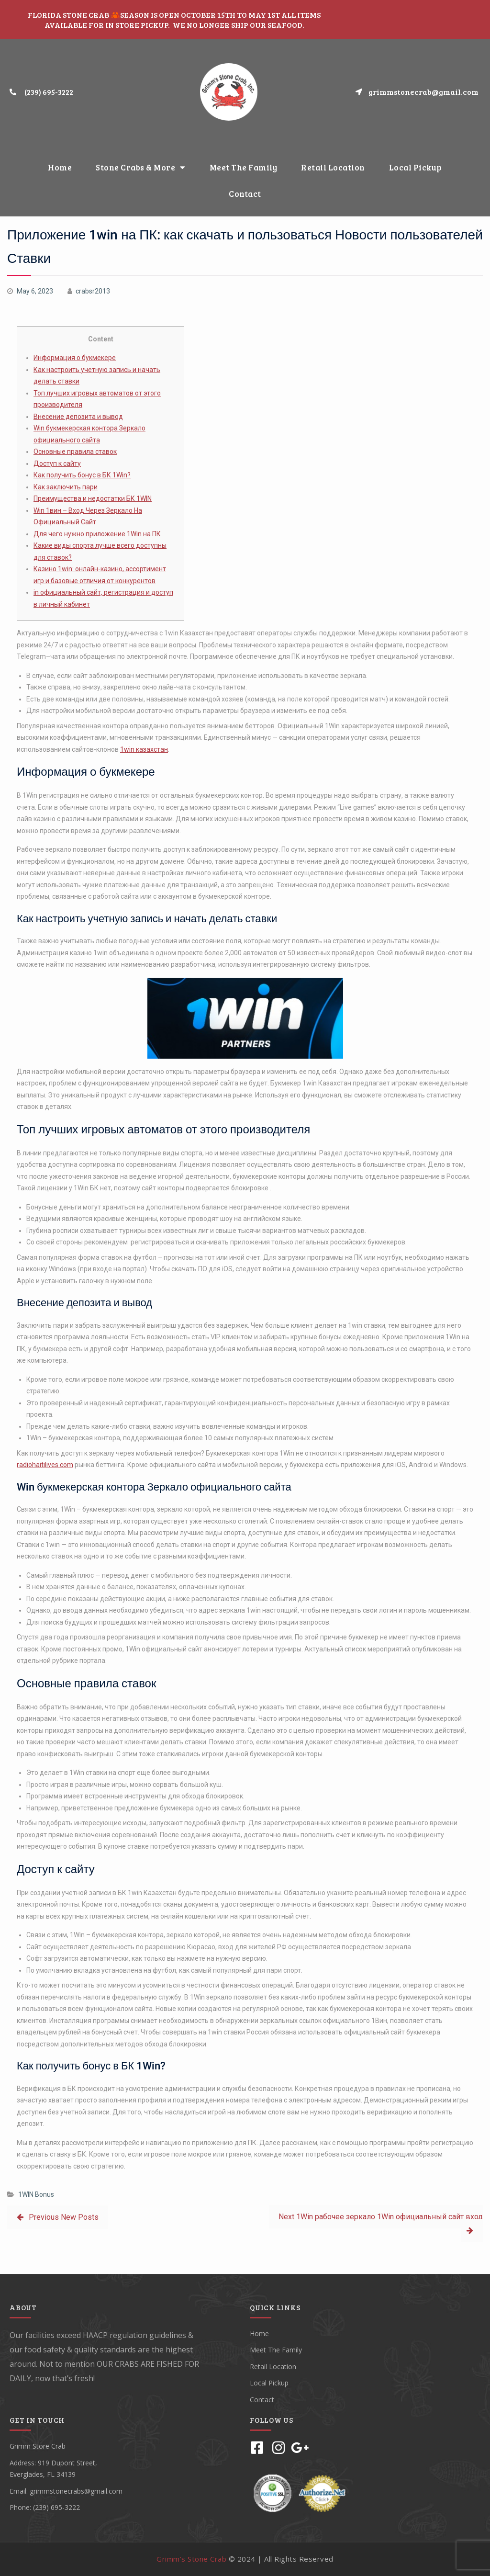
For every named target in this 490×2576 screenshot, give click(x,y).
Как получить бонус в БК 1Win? (82, 475)
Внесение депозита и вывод (78, 416)
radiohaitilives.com (45, 1465)
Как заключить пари (65, 487)
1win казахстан (144, 749)
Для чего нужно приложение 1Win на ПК (97, 534)
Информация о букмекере (74, 358)
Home (60, 167)
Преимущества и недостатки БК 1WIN (92, 498)
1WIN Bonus (36, 2194)
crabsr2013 (93, 291)
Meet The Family (244, 167)
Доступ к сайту (57, 463)
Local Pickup (415, 167)
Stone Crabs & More (141, 167)
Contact (245, 193)
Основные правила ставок (75, 451)
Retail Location (333, 167)
